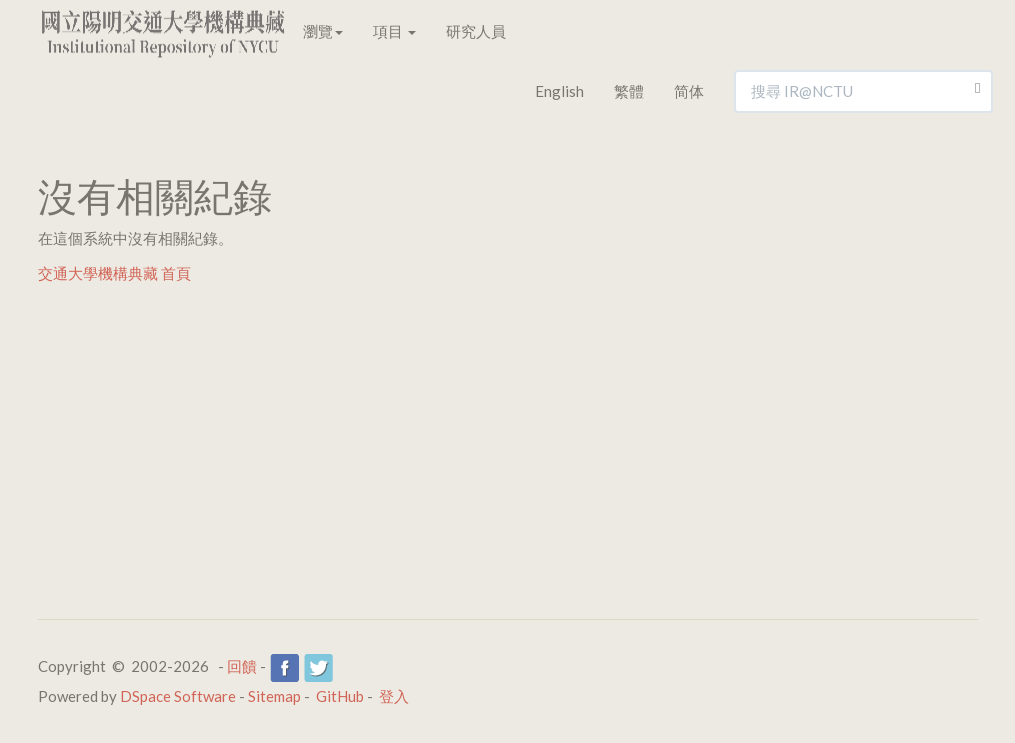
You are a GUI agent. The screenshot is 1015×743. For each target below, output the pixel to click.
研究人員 (476, 31)
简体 (689, 91)
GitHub (340, 696)
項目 (394, 31)
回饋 (242, 666)
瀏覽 (323, 31)
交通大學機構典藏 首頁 (114, 273)
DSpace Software (178, 696)
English (559, 91)
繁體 (629, 91)
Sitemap (274, 696)
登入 (394, 696)
